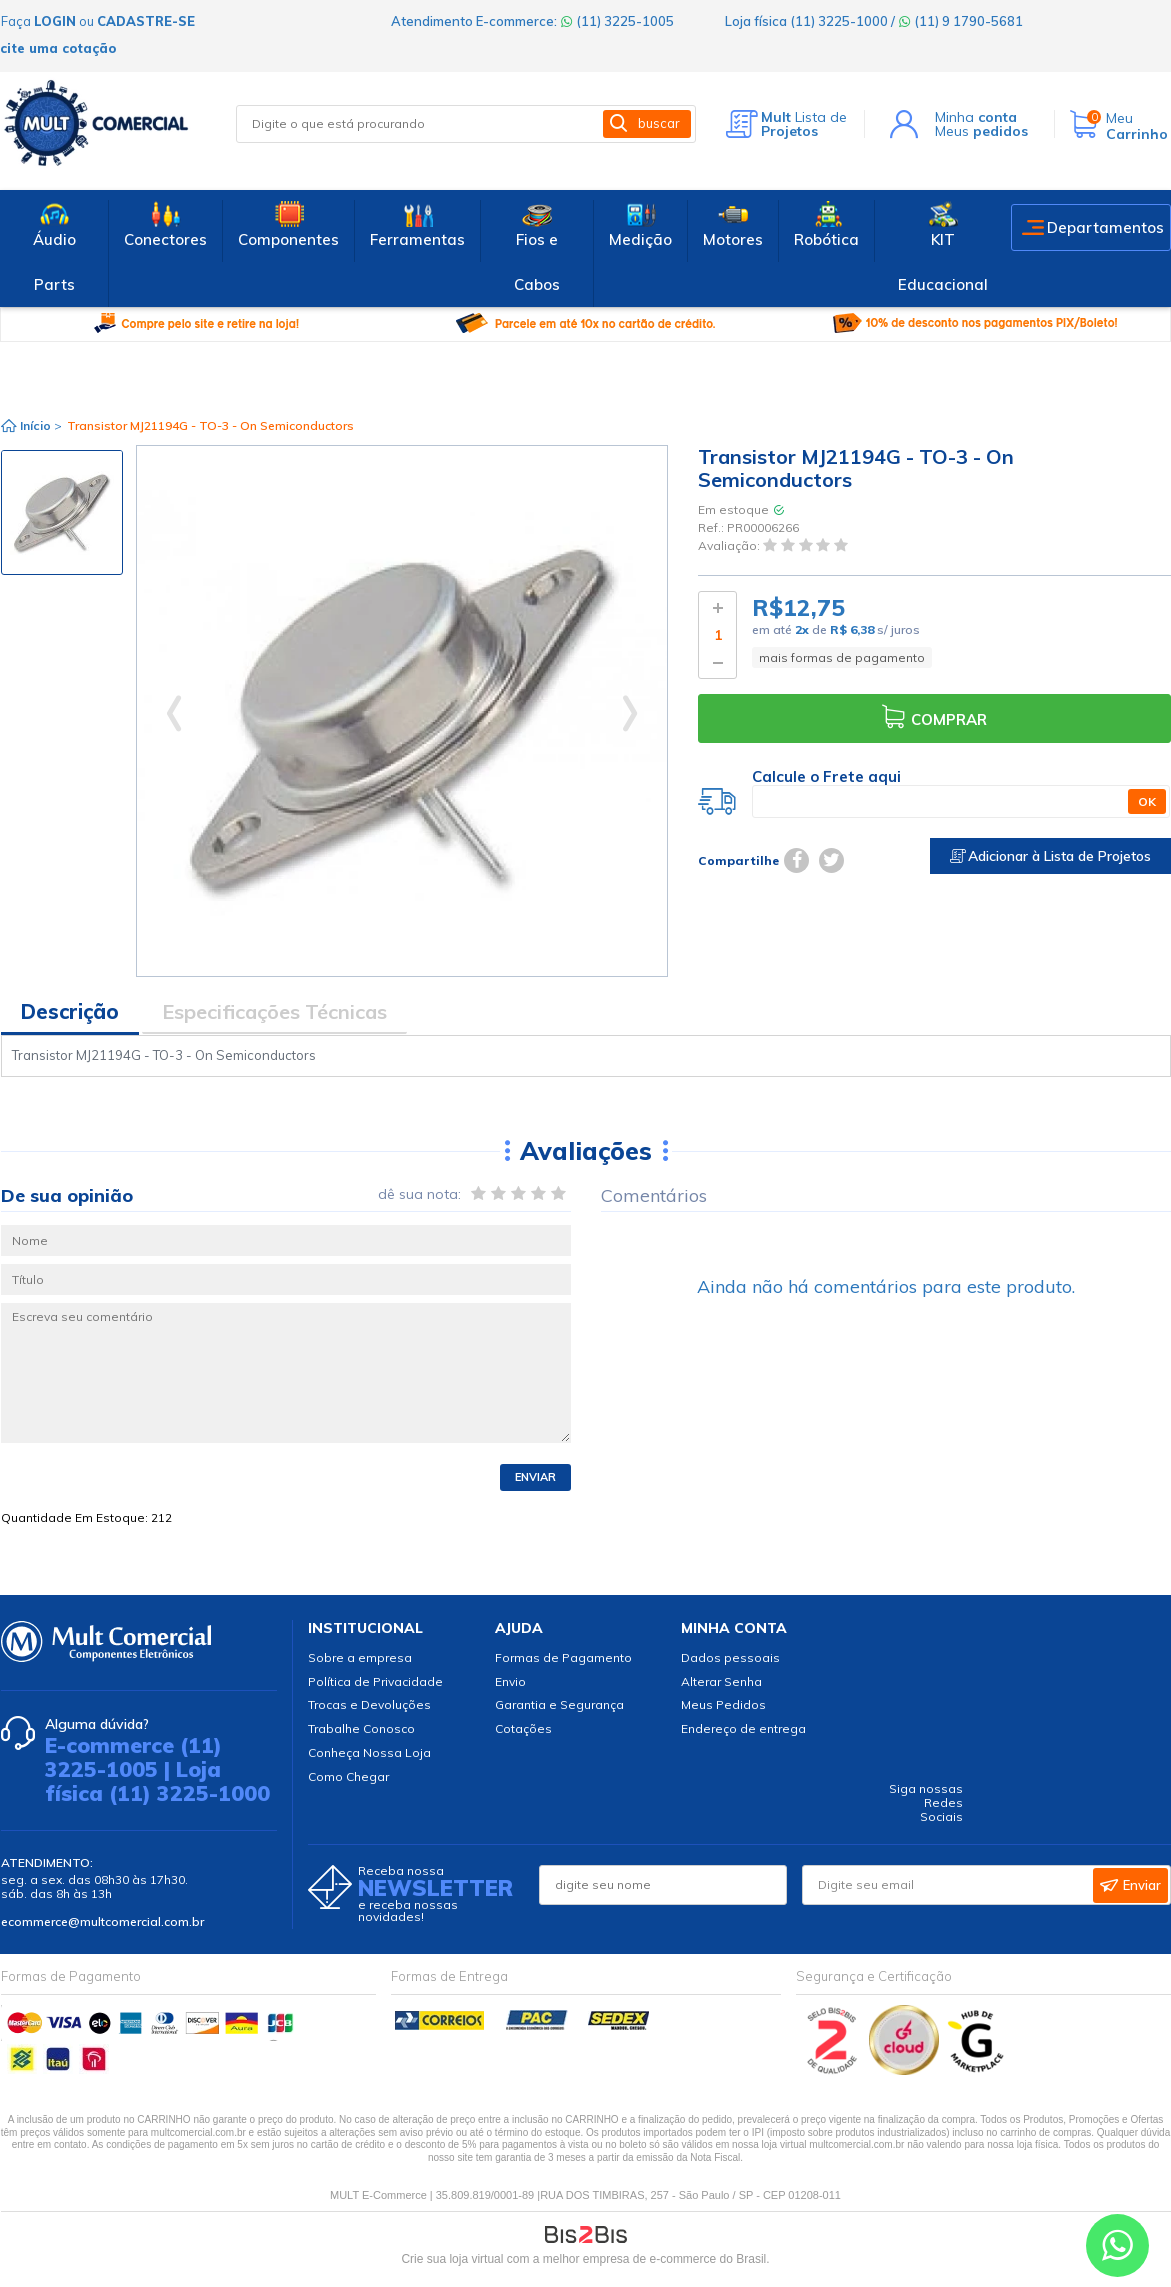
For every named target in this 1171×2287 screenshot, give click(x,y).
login (55, 21)
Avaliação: (730, 546)
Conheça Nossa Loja (369, 1752)
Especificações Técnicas (274, 1011)
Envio (510, 1681)
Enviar (535, 1477)
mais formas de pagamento (842, 657)
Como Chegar (348, 1776)
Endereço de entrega (743, 1728)
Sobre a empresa (360, 1657)
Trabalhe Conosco (361, 1728)
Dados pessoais (730, 1657)
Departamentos (1105, 227)
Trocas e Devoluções (369, 1704)
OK (1147, 801)
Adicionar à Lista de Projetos (1050, 856)
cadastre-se (146, 21)
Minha (976, 117)
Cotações (523, 1728)
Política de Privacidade (375, 1681)
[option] (62, 512)
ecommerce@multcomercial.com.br (102, 1921)
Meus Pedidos (723, 1704)
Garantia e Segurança (559, 1704)
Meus (981, 131)
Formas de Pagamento (563, 1657)
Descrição (70, 1011)
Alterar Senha (721, 1681)
